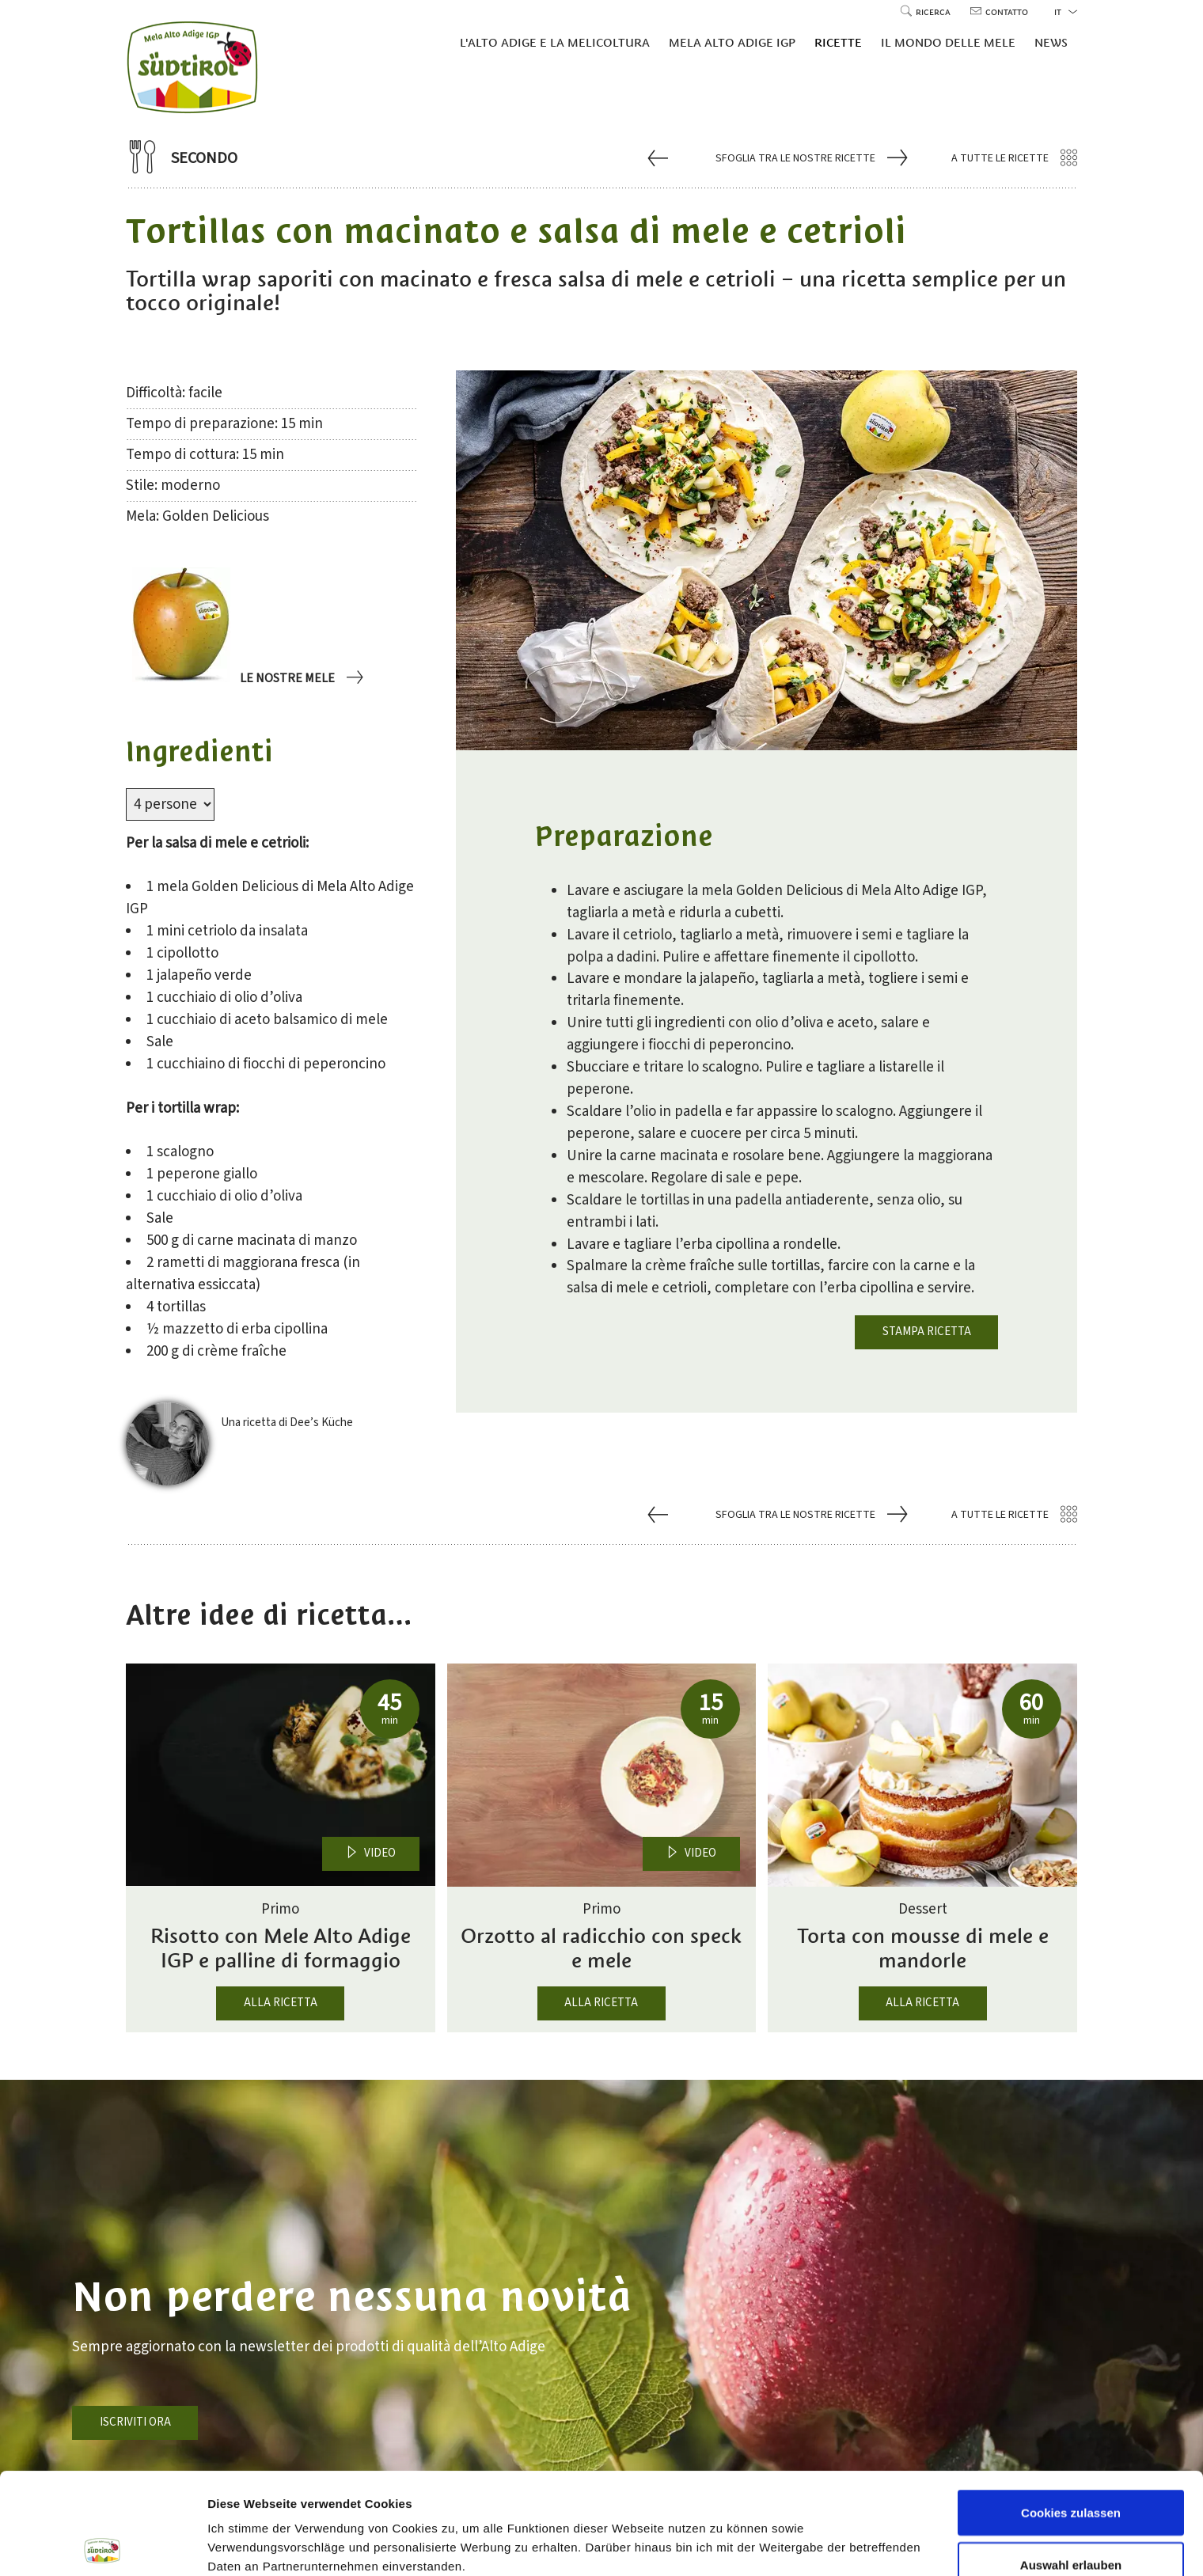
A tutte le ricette (1014, 158)
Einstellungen (841, 2516)
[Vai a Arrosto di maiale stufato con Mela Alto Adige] (659, 157)
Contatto (999, 12)
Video (371, 1853)
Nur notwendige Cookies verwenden (1070, 2524)
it (1065, 12)
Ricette (838, 42)
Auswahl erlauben (1070, 2463)
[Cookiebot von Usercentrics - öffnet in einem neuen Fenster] (102, 2545)
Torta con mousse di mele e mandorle (923, 1948)
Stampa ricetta (926, 1331)
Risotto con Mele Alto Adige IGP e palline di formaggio (280, 1948)
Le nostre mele (300, 679)
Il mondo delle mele (948, 42)
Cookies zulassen (1071, 2411)
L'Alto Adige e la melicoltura (555, 42)
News (1051, 42)
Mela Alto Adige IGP (732, 42)
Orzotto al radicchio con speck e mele (601, 1948)
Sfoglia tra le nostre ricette (809, 158)
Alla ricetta (280, 2002)
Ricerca (927, 12)
